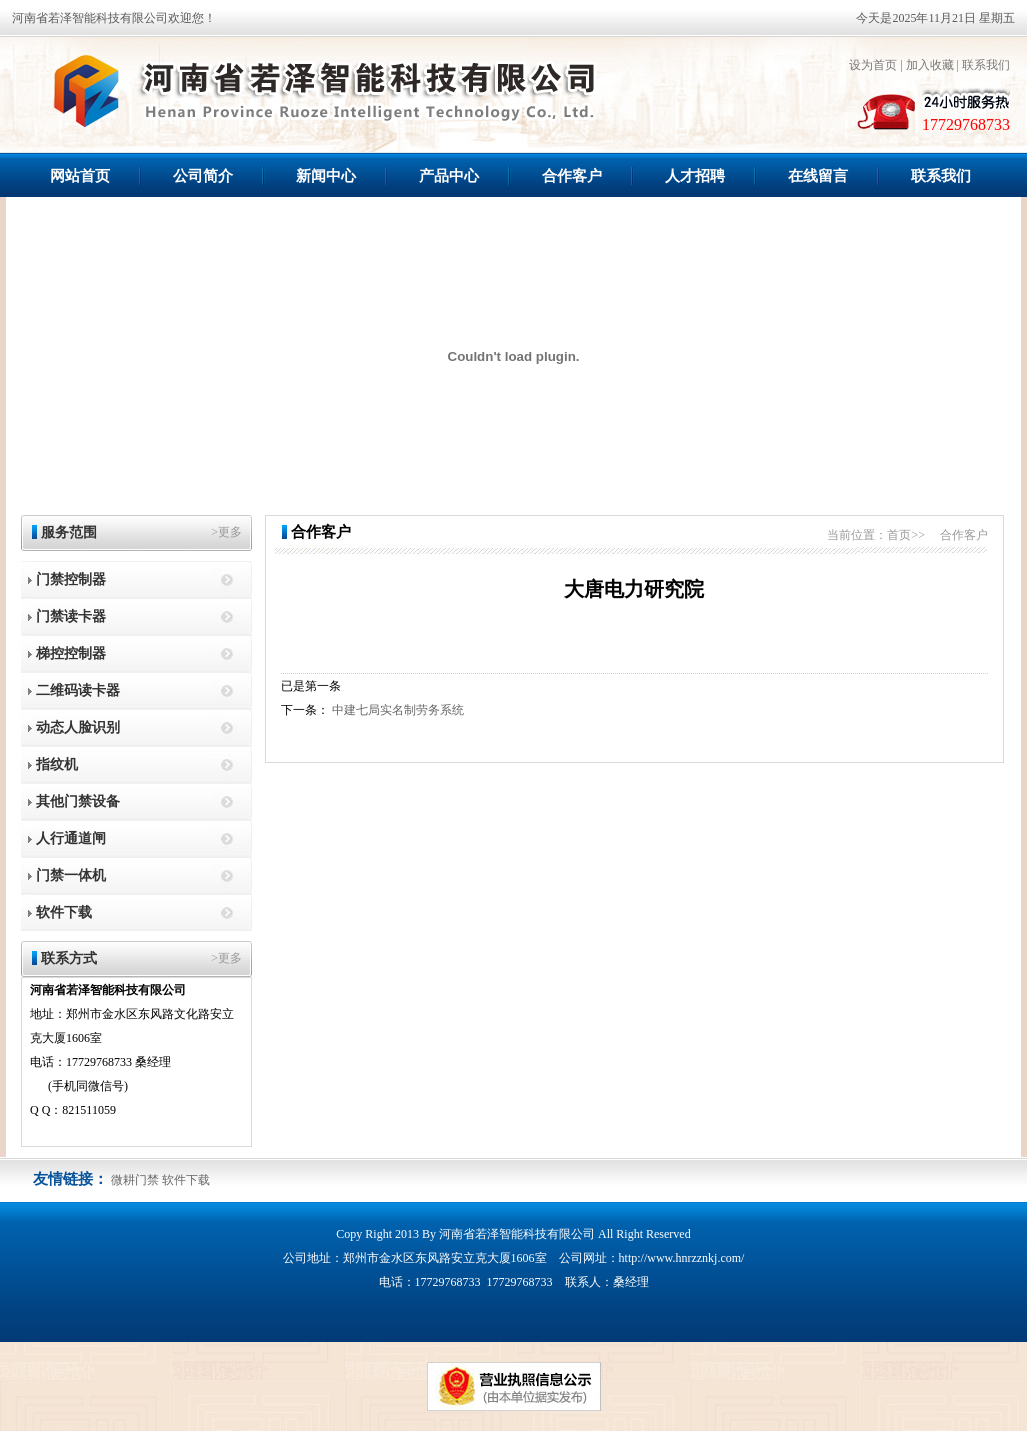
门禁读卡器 (71, 616)
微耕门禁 (135, 1180)
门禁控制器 (71, 579)
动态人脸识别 (78, 727)
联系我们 (986, 65)
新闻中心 (326, 176)
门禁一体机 (71, 875)
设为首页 (873, 65)
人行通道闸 (71, 838)
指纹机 (57, 764)
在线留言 (818, 176)
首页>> (906, 535)
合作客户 (572, 176)
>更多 (226, 532)
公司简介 (203, 176)
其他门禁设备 (78, 801)
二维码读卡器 (78, 690)
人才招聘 (695, 176)
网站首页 (80, 176)
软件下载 (64, 912)
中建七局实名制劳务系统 (398, 710)
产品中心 (449, 176)
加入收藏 (930, 65)
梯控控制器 (71, 653)
